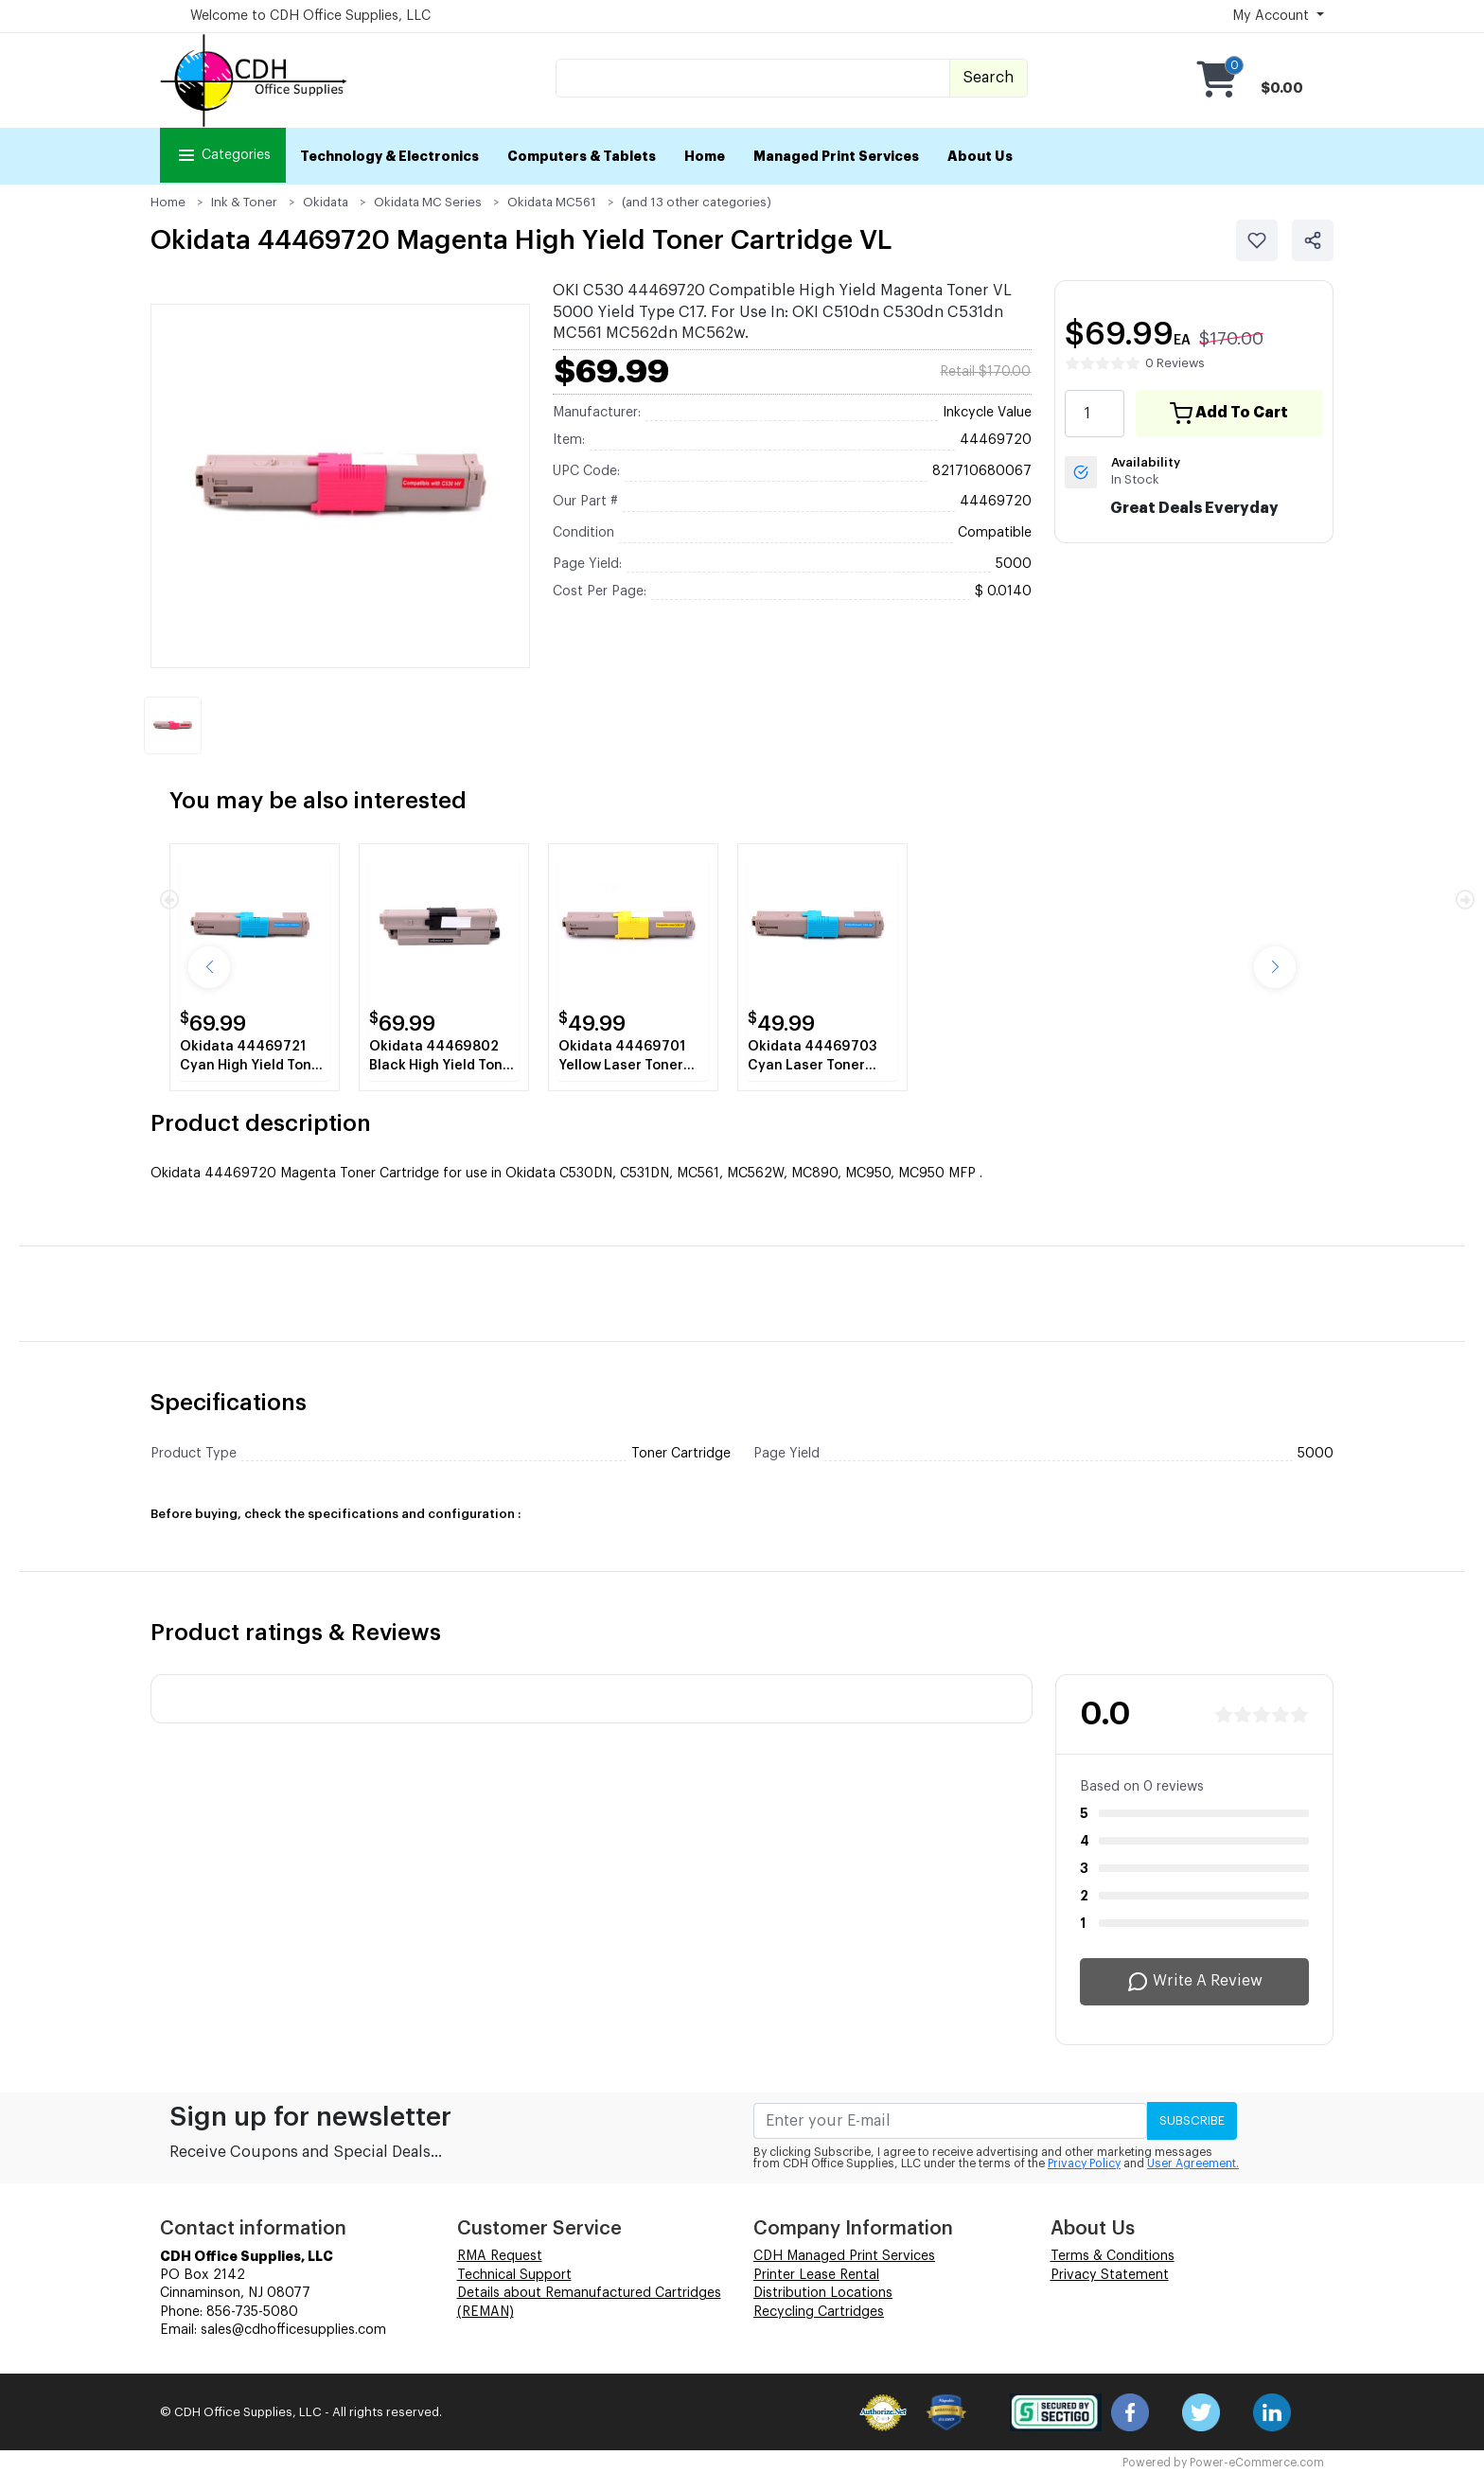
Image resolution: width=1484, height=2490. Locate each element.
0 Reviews (1175, 363)
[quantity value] (1094, 413)
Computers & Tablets (581, 156)
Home (704, 156)
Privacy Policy (1084, 2163)
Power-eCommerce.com (1257, 2462)
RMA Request (499, 2256)
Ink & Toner (244, 202)
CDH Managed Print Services (844, 2256)
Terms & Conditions (1113, 2256)
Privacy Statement (1110, 2275)
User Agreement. (1193, 2163)
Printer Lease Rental (816, 2275)
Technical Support (514, 2275)
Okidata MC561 (551, 202)
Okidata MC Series (428, 202)
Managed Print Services (836, 156)
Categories (223, 155)
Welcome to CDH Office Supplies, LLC (310, 16)
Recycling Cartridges (818, 2312)
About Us (980, 156)
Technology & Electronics (389, 156)
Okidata (325, 202)
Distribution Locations (822, 2293)
